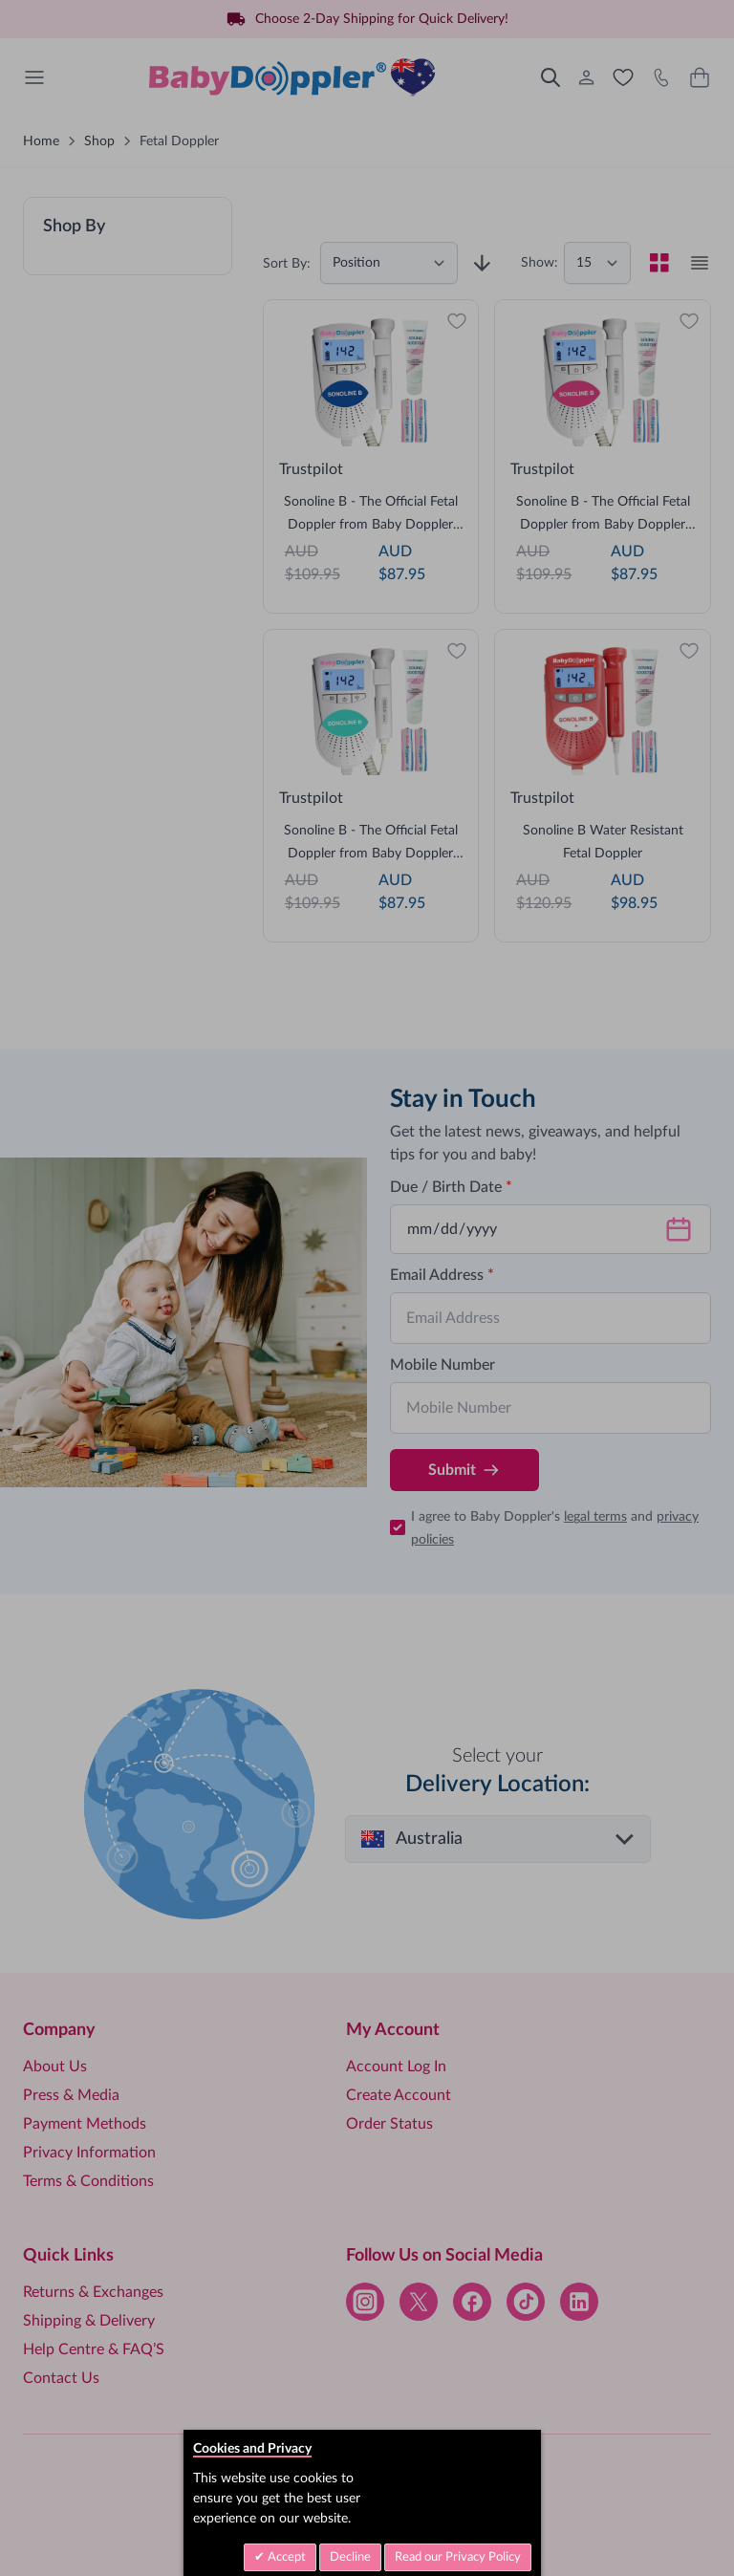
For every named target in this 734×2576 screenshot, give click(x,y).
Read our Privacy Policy (458, 2557)
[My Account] (586, 77)
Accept (285, 2557)
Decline (350, 2557)
